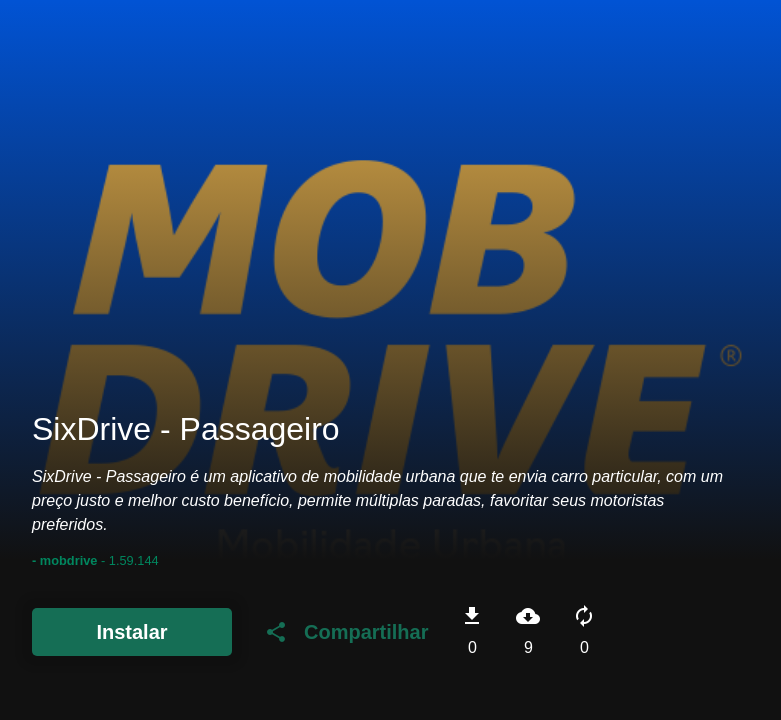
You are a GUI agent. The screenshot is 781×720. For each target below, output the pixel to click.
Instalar (131, 632)
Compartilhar (346, 632)
